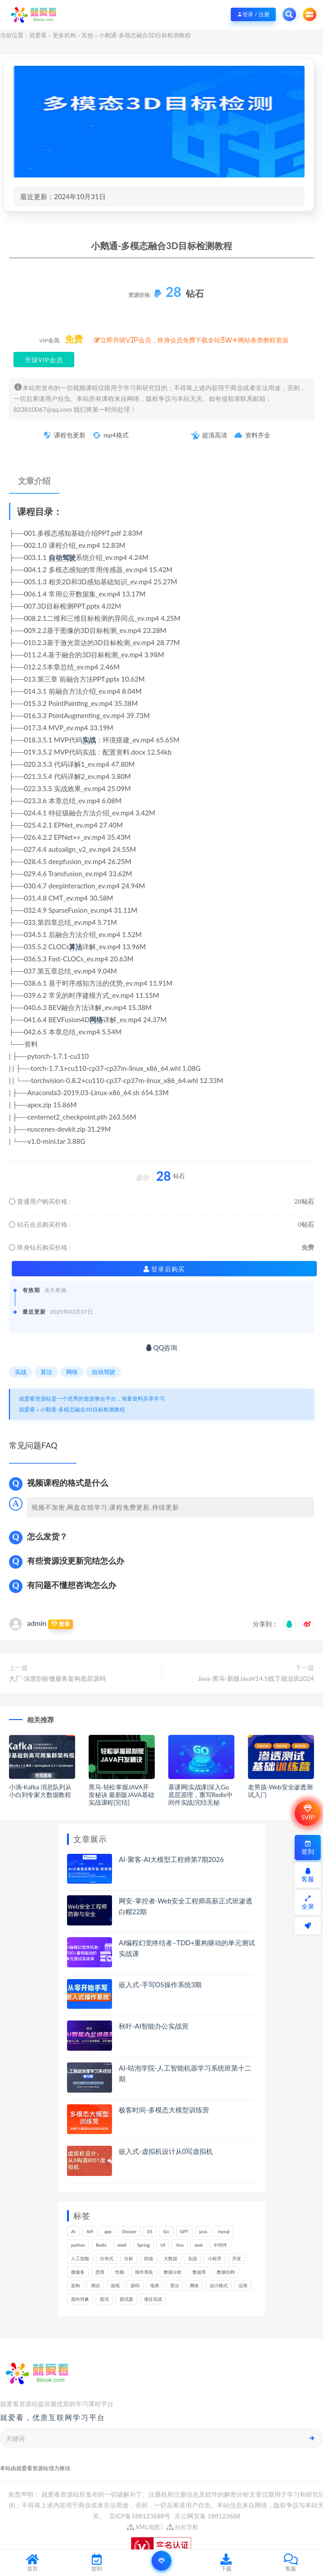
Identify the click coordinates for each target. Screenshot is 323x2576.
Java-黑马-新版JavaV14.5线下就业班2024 (256, 1678)
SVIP (307, 1813)
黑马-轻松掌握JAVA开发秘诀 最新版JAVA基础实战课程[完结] (121, 1794)
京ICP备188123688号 (140, 2516)
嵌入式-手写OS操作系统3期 (160, 1984)
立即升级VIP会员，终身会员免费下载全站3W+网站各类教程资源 (194, 340)
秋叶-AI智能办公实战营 (153, 2026)
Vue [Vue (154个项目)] (180, 2245)
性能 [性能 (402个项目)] (119, 2272)
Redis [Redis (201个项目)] (101, 2245)
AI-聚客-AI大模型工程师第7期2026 (171, 1859)
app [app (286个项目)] (107, 2231)
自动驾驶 (62, 557)
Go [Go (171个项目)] (166, 2231)
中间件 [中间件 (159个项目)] (220, 2245)
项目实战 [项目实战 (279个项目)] (153, 2299)
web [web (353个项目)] (198, 2245)
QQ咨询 (162, 1347)
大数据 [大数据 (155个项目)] (170, 2258)
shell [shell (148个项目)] (121, 2245)
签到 (307, 1847)
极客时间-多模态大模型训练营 (164, 2110)
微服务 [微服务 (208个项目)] (78, 2272)
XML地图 (143, 2526)
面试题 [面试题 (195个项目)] (126, 2299)
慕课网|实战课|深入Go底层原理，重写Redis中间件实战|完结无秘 (200, 1794)
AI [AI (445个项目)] (73, 2231)
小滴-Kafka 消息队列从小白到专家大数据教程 (40, 1790)
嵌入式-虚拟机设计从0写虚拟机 (166, 2151)
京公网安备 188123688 (208, 2516)
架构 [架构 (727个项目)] (75, 2285)
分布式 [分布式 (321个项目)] (106, 2258)
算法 (75, 946)
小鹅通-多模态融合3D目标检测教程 (82, 1409)
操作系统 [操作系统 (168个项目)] (144, 2272)
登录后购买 (164, 1269)
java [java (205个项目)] (203, 2231)
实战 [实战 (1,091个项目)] (192, 2258)
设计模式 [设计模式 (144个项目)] (219, 2285)
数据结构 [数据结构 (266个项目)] (226, 2272)
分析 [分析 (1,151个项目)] (128, 2258)
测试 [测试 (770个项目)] (95, 2285)
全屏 (307, 1902)
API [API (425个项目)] (90, 2231)
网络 (96, 1019)
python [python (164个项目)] (78, 2245)
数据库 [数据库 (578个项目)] (199, 2272)
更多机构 (64, 35)
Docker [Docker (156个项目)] (129, 2231)
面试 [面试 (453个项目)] (104, 2299)
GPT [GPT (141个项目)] (184, 2231)
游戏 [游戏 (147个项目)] (115, 2285)
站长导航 (182, 2526)
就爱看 (38, 35)
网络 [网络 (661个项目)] (194, 2285)
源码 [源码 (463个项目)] (134, 2285)
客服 (307, 1875)
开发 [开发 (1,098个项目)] (236, 2258)
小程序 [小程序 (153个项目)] (214, 2258)
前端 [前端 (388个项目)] (148, 2258)
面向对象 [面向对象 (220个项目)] (80, 2299)
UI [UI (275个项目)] (163, 2245)
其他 (87, 35)
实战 (89, 740)
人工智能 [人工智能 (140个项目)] (80, 2258)
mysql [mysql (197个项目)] (223, 2231)
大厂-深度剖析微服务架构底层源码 (57, 1678)
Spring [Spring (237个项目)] (143, 2245)
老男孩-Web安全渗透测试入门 (280, 1790)
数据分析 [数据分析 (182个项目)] (173, 2272)
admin (36, 1623)
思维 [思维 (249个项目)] (99, 2272)
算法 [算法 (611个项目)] (174, 2285)
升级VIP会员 (44, 360)
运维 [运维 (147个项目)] (242, 2285)
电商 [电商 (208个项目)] (154, 2285)
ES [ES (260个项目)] (149, 2231)
